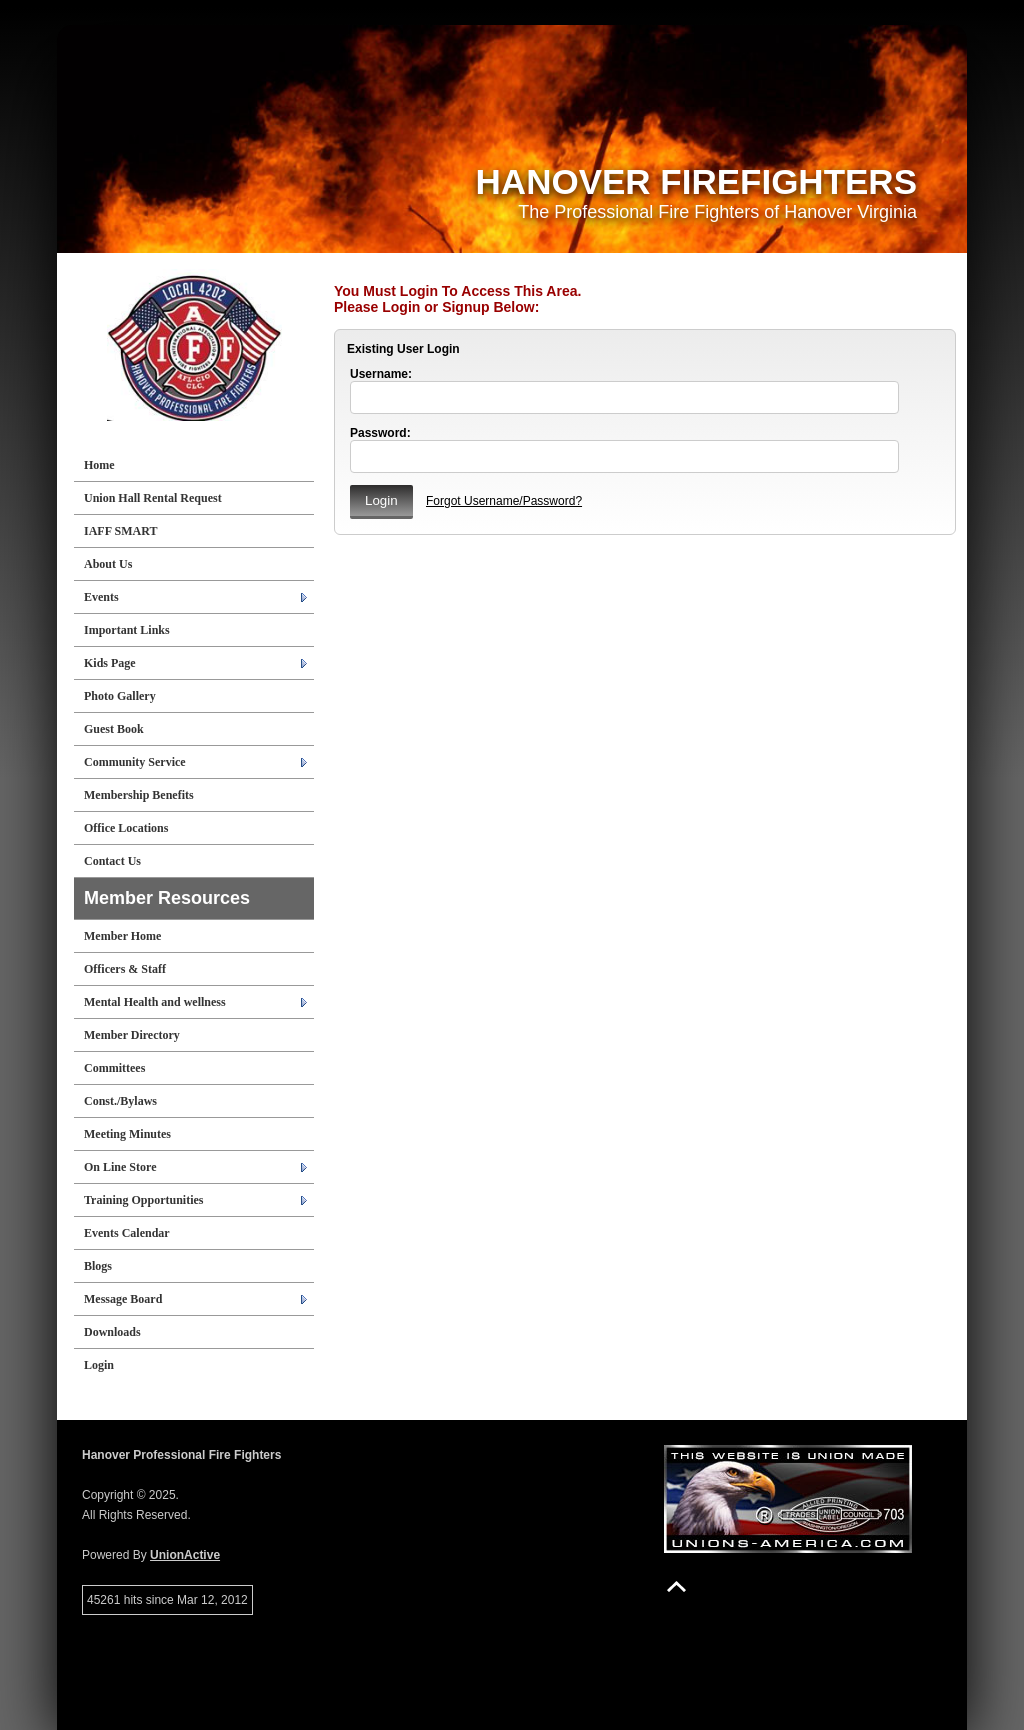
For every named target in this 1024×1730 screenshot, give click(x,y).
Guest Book (114, 729)
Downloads (112, 1332)
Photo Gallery (120, 696)
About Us (108, 564)
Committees (114, 1068)
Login (99, 1365)
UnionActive (185, 1555)
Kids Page (110, 663)
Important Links (127, 630)
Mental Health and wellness (155, 1002)
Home (99, 465)
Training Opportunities (143, 1200)
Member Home (122, 936)
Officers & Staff (125, 969)
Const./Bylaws (120, 1101)
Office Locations (126, 828)
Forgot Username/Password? (504, 501)
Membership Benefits (139, 795)
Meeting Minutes (127, 1134)
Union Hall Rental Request (153, 498)
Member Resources (167, 898)
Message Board (123, 1299)
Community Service (135, 762)
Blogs (98, 1266)
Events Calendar (127, 1233)
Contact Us (112, 861)
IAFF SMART (120, 531)
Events (101, 597)
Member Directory (132, 1035)
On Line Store (120, 1167)
